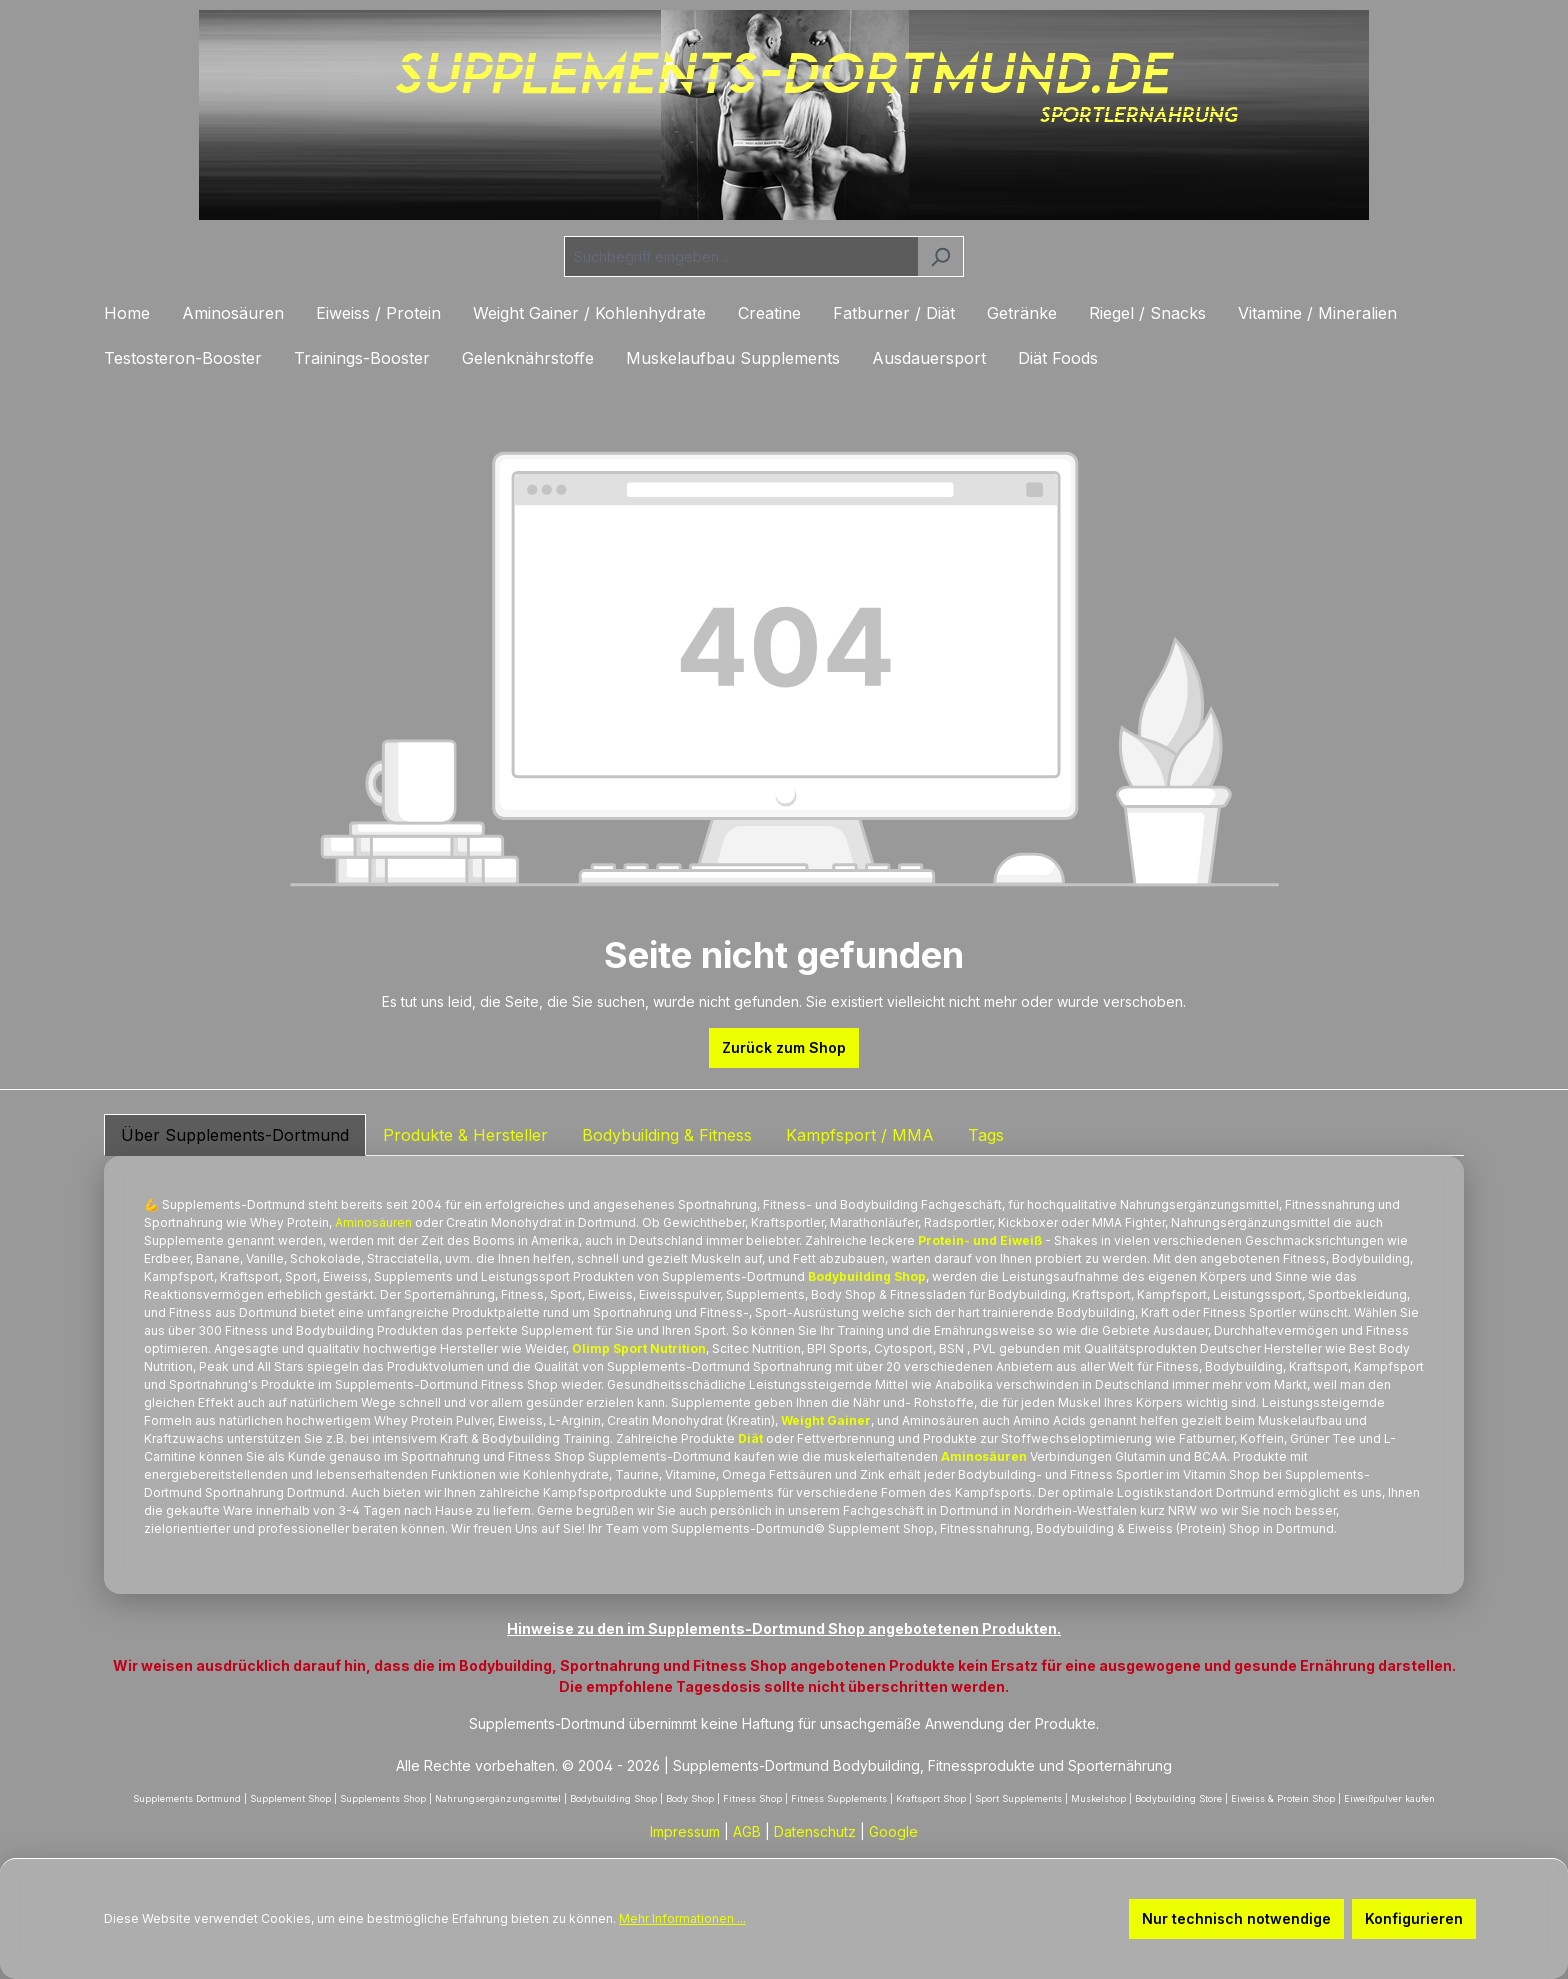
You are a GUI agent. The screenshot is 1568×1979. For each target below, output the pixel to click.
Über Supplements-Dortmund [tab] (235, 1135)
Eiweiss (1150, 1528)
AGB (747, 1831)
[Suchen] (940, 256)
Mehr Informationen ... (682, 1918)
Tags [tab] (986, 1135)
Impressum (685, 1831)
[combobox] (741, 256)
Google (893, 1831)
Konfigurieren (1414, 1918)
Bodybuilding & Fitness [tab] (667, 1135)
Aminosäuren (373, 1222)
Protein (308, 1222)
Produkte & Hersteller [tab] (465, 1135)
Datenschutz (815, 1831)
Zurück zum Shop (784, 1047)
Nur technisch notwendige (1236, 1918)
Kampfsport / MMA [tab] (860, 1135)
